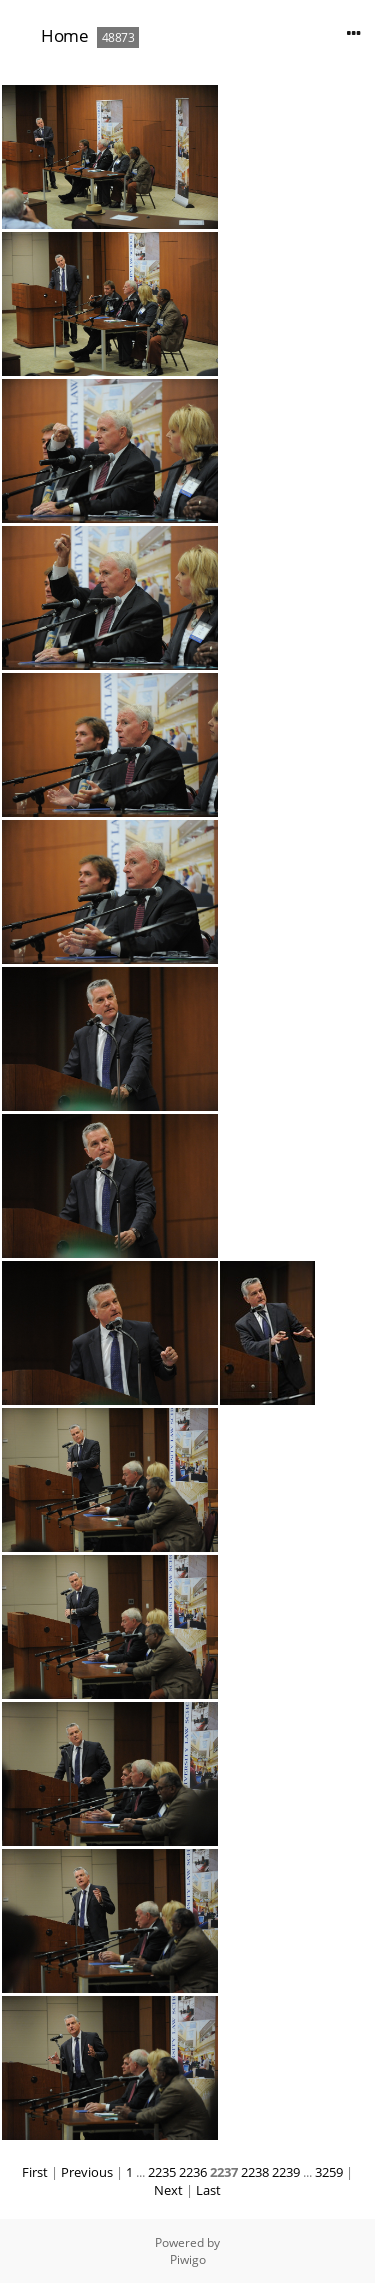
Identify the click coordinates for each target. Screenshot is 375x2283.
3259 (329, 2172)
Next (168, 2190)
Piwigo (188, 2259)
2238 (255, 2172)
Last (208, 2190)
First (35, 2172)
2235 (162, 2172)
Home (64, 35)
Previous (87, 2172)
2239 (286, 2172)
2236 (193, 2172)
